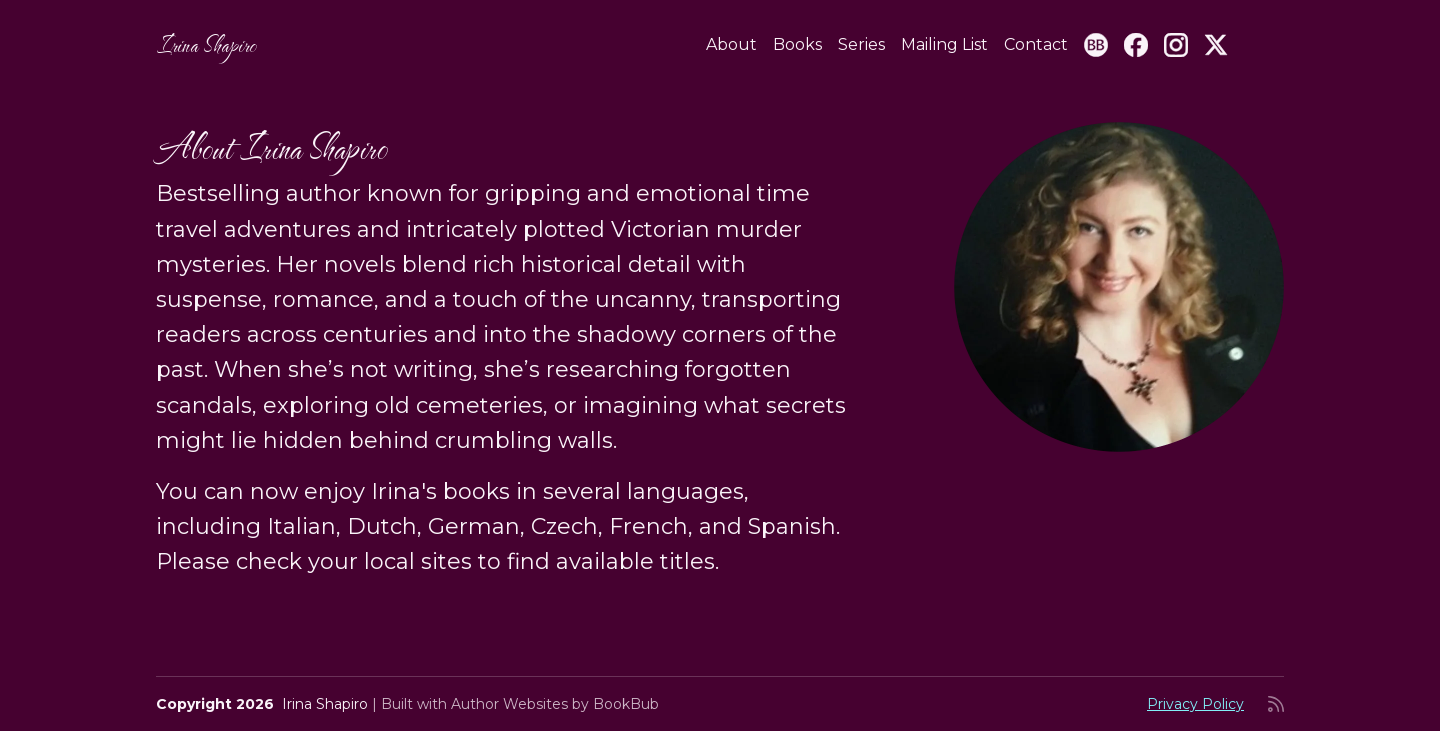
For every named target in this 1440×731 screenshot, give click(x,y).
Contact (1036, 44)
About (731, 44)
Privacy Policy (1195, 704)
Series (861, 44)
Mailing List (944, 44)
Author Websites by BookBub (555, 704)
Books (797, 44)
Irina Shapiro (206, 44)
